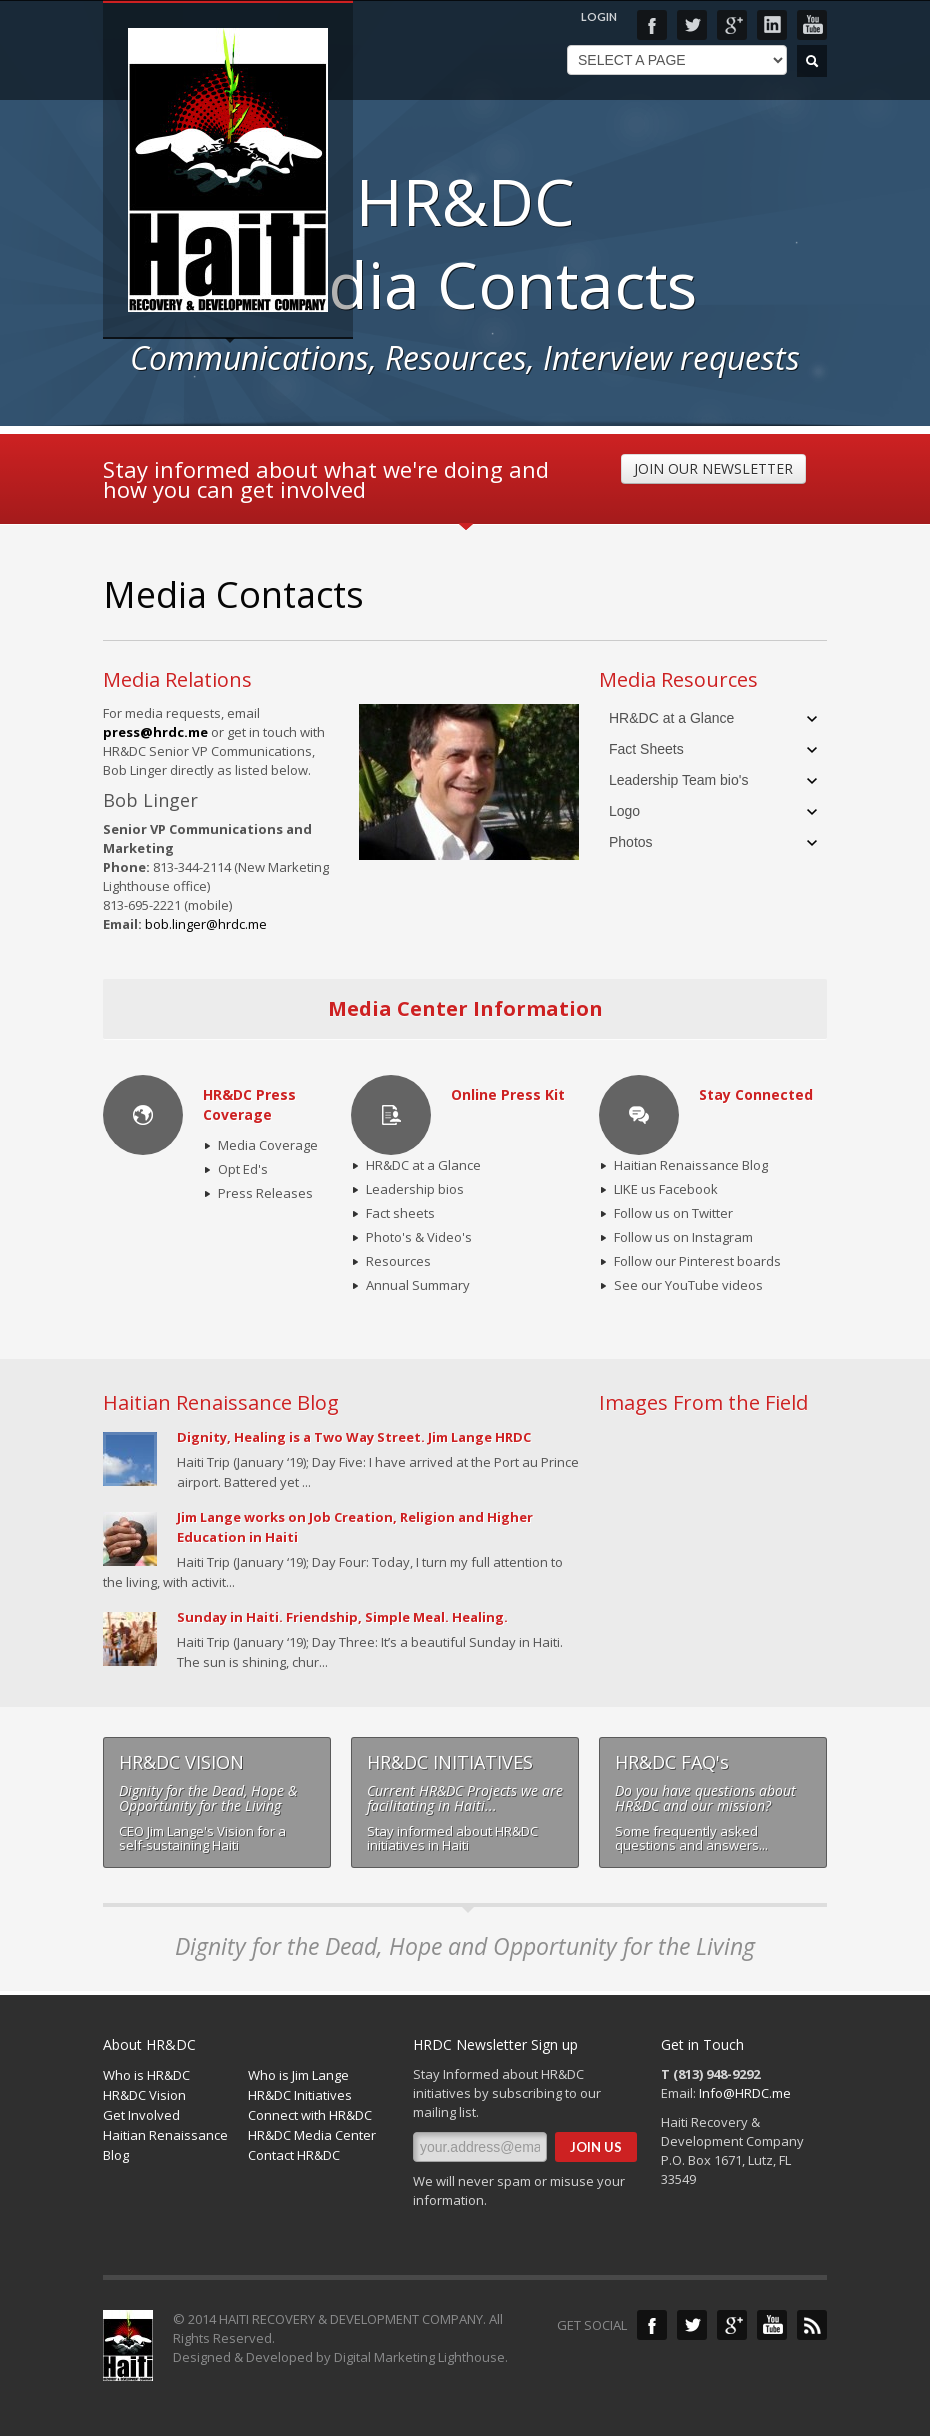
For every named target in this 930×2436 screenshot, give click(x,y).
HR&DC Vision (144, 2095)
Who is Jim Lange (298, 2075)
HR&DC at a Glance (671, 718)
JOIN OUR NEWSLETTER (713, 468)
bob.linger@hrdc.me (206, 924)
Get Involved (141, 2115)
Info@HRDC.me (745, 2093)
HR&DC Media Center (312, 2135)
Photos (631, 842)
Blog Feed (812, 2325)
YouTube (812, 25)
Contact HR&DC (294, 2155)
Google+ (732, 25)
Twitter (692, 25)
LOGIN (599, 16)
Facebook (652, 25)
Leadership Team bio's (678, 780)
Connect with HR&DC (310, 2115)
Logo (624, 811)
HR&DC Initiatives (300, 2095)
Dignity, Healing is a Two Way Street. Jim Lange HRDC (354, 1437)
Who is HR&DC (146, 2075)
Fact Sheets (646, 749)
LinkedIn (772, 25)
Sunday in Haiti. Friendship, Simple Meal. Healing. (342, 1617)
